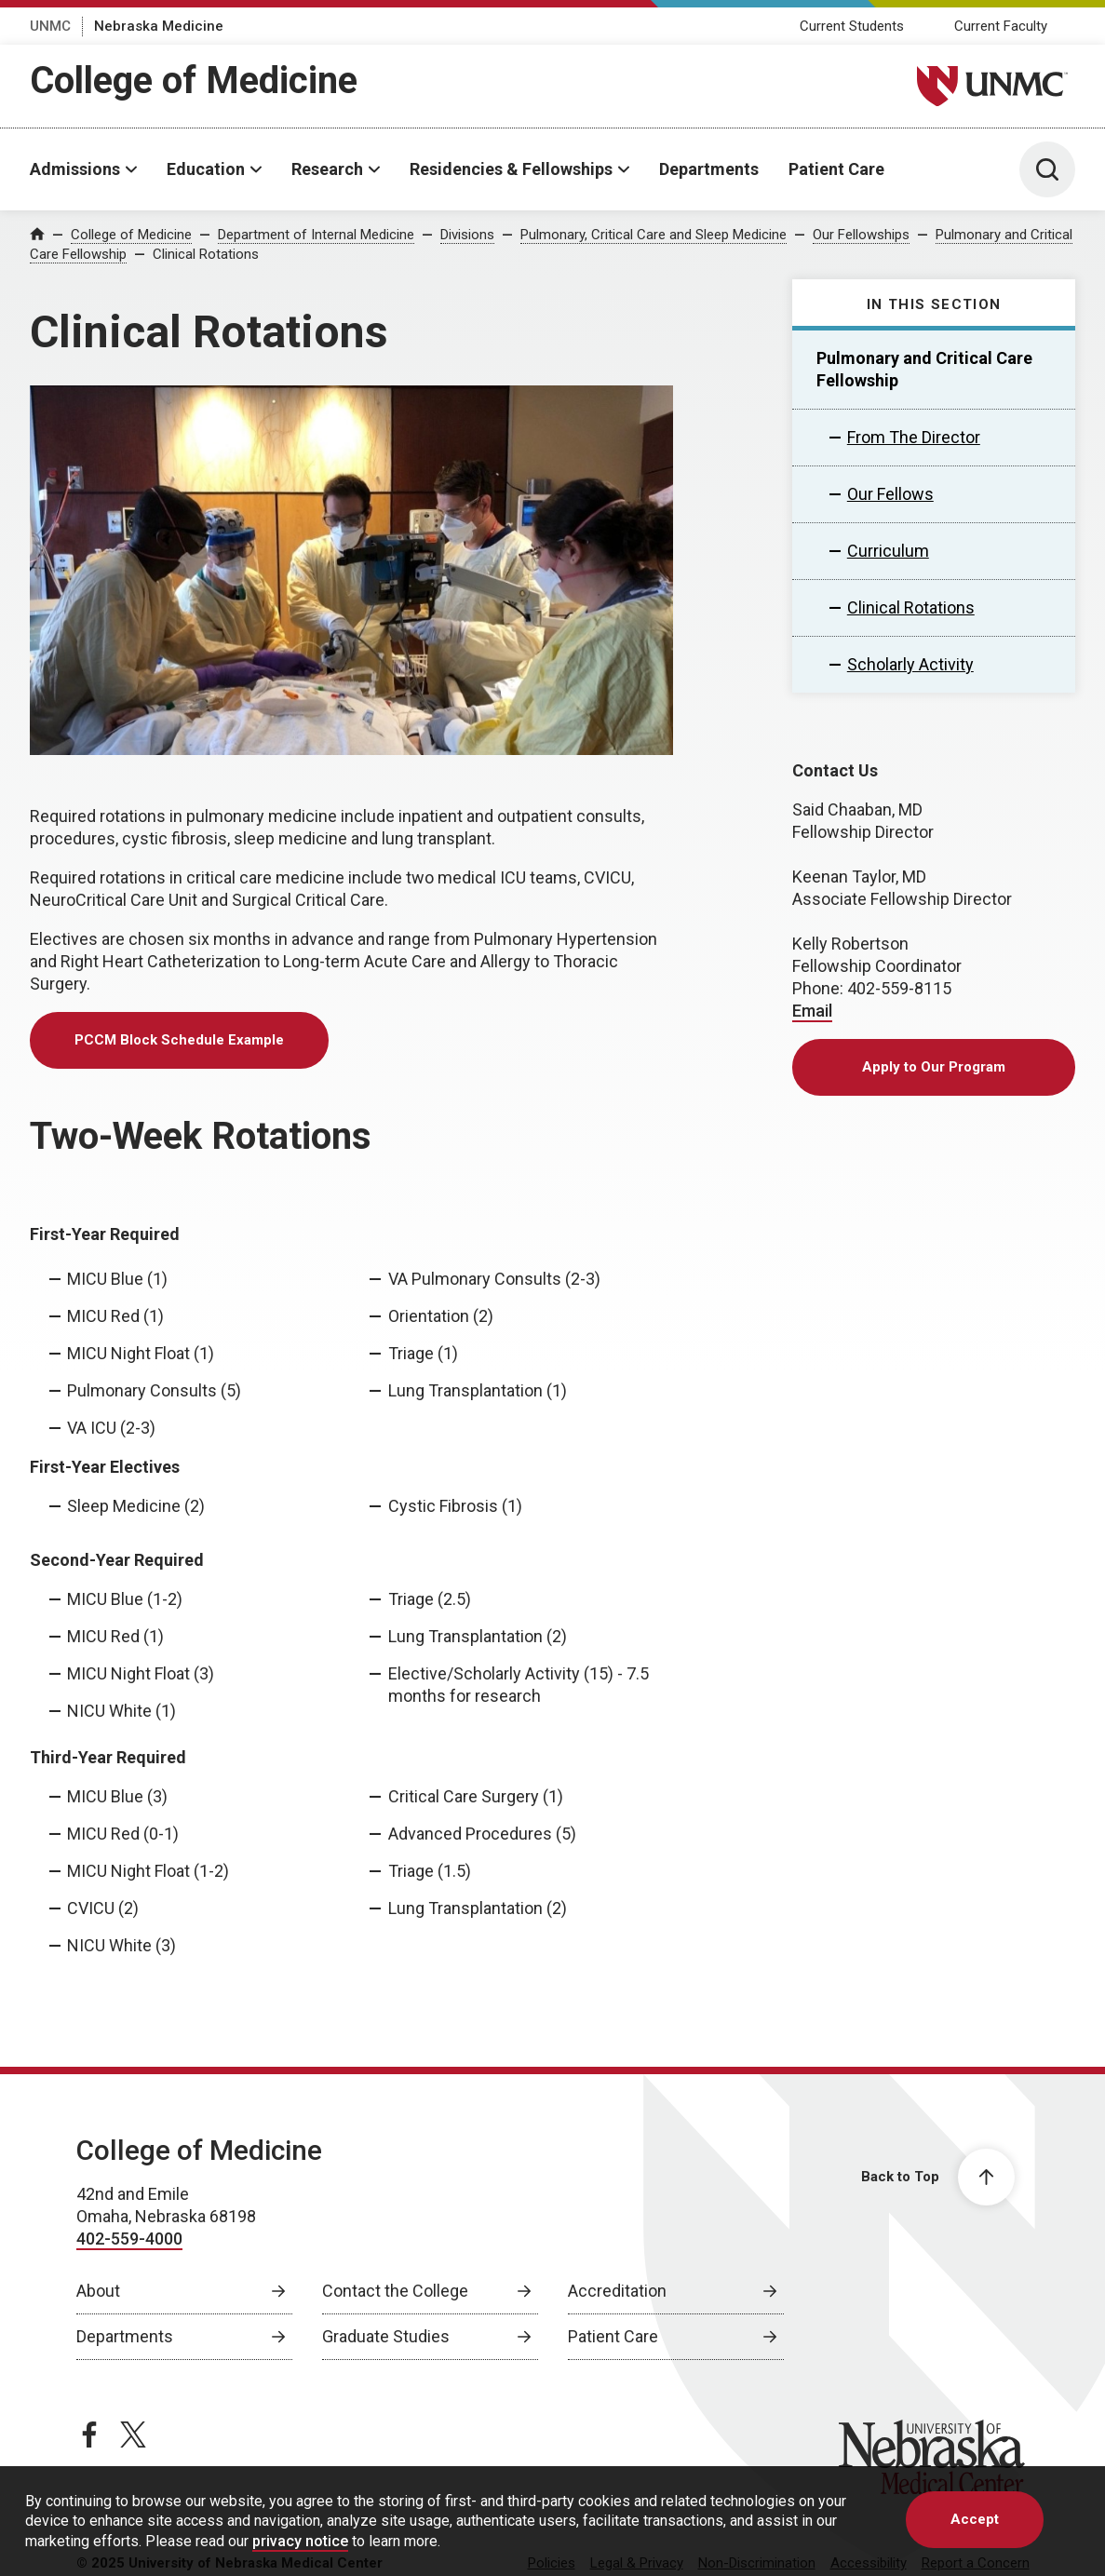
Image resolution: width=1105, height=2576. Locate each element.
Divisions (467, 234)
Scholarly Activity (910, 664)
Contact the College (395, 2290)
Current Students (852, 26)
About (98, 2290)
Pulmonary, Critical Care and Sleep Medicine (653, 234)
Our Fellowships (861, 234)
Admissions (75, 169)
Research (327, 169)
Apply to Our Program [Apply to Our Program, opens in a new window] (933, 1067)
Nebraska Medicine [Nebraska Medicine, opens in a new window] (158, 26)
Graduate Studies (386, 2336)
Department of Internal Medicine (316, 234)
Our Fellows (890, 494)
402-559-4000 (129, 2238)
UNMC (50, 26)
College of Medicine (193, 80)
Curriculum (888, 550)
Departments (709, 169)
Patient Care (836, 169)
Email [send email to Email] (812, 1010)
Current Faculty (1000, 26)
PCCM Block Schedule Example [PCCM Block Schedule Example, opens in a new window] (179, 1040)
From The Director (913, 437)
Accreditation (617, 2290)
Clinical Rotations (206, 254)
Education (206, 169)
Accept (974, 2519)
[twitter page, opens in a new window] (133, 2434)
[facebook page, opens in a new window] (89, 2434)
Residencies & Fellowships (511, 169)
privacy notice (300, 2541)
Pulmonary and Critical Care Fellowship (924, 369)
